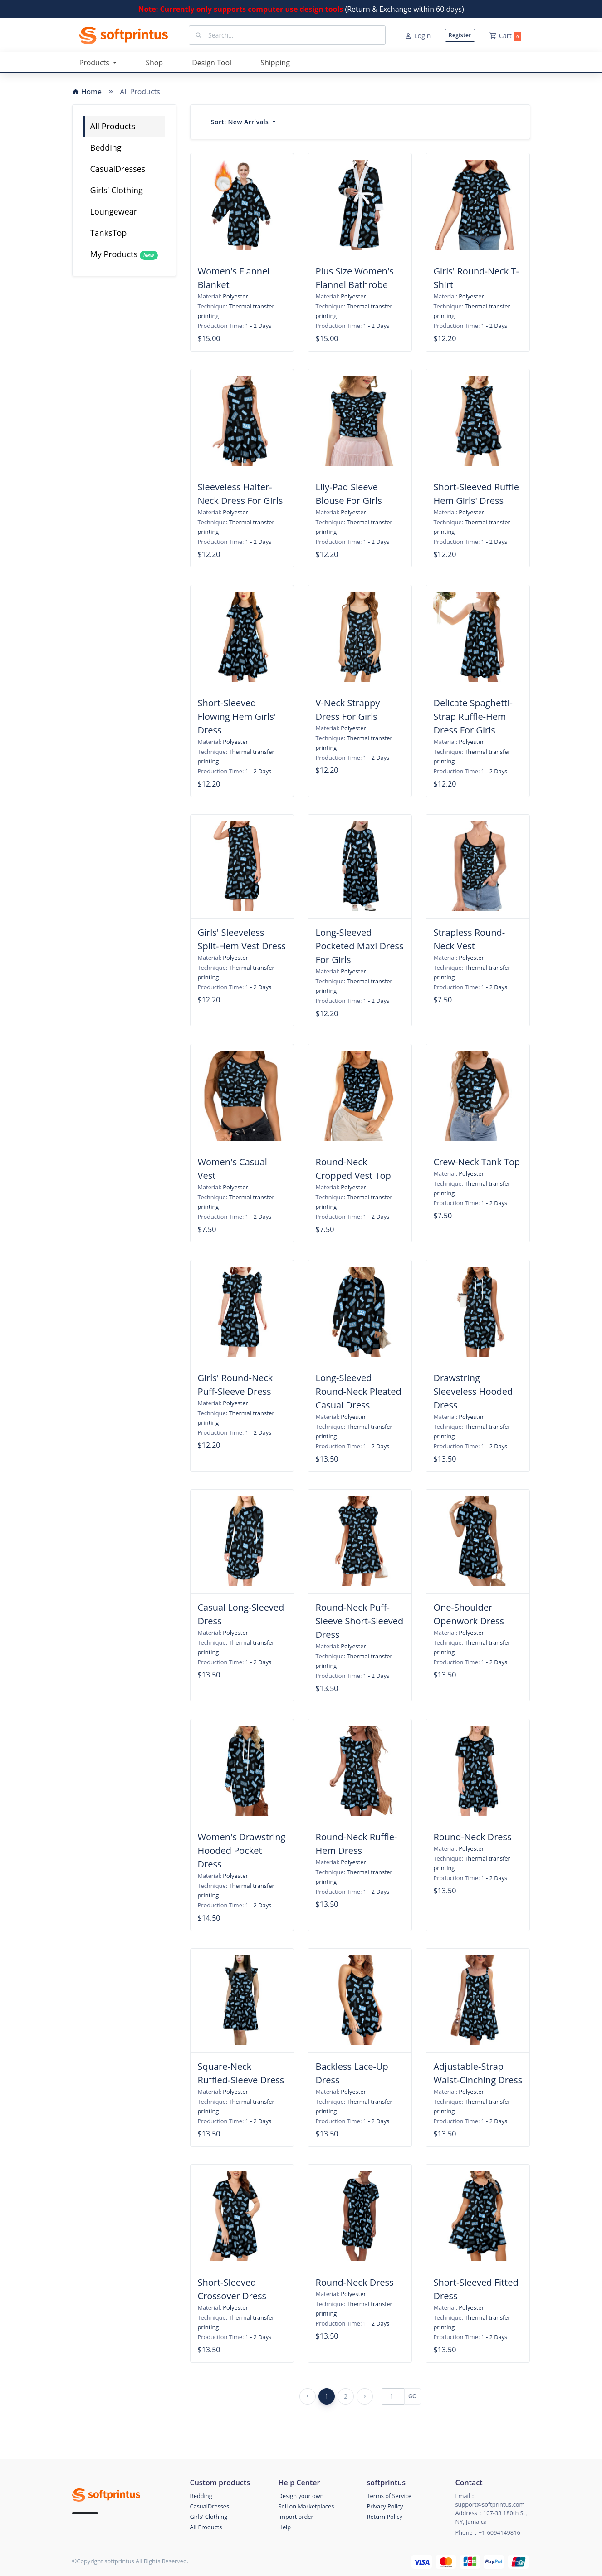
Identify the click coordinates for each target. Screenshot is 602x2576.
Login (417, 36)
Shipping (275, 63)
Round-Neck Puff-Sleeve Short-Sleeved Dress (359, 1621)
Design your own (301, 2496)
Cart (505, 36)
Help (285, 2527)
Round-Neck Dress (472, 1837)
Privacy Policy (385, 2506)
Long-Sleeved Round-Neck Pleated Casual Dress (358, 1391)
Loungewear (113, 211)
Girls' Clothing (116, 190)
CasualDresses (118, 168)
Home (87, 92)
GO (412, 2396)
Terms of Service (389, 2496)
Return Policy (384, 2516)
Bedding (106, 147)
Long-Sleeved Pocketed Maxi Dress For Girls (359, 946)
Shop (154, 63)
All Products (113, 126)
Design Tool (211, 63)
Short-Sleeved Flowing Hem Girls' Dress (237, 716)
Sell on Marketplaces (306, 2506)
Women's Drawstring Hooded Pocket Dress (242, 1850)
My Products (124, 254)
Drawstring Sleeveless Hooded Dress (473, 1391)
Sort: (240, 121)
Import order (296, 2516)
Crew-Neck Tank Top (476, 1162)
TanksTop (108, 232)
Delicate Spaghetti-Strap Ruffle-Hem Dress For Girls (473, 716)
